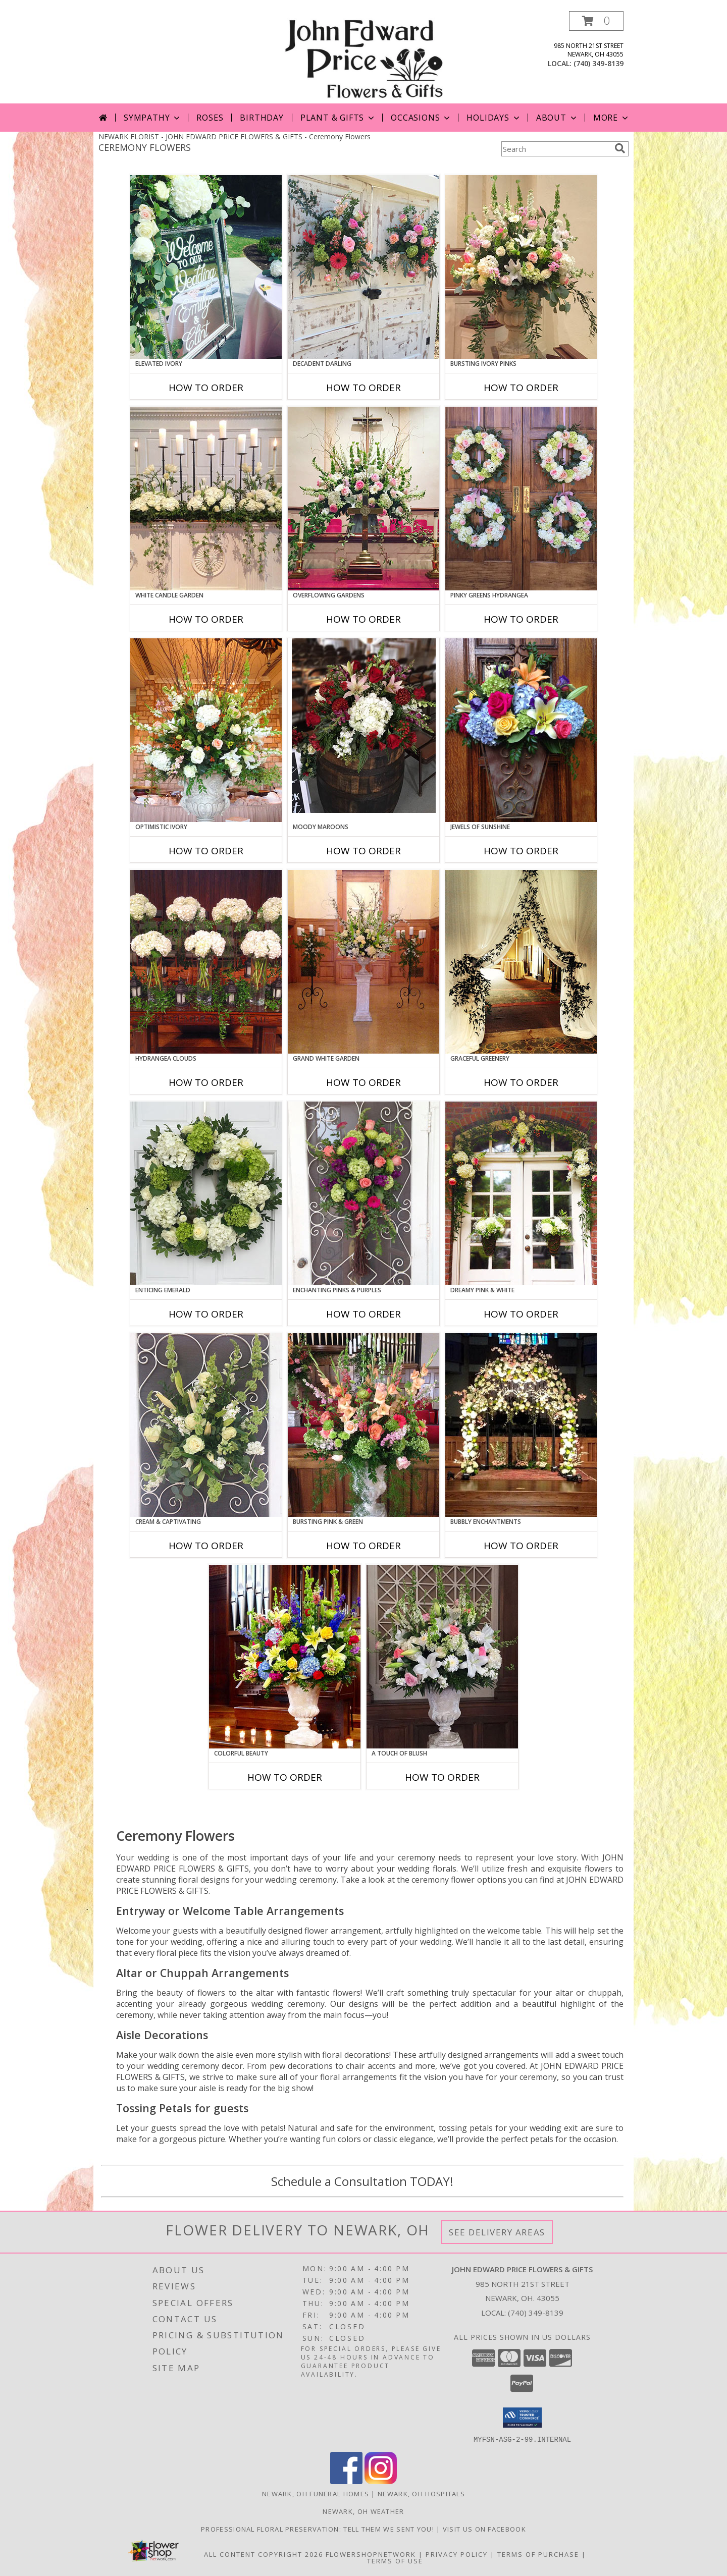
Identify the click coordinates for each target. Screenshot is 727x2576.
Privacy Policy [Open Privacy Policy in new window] (457, 2553)
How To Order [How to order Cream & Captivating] (206, 1545)
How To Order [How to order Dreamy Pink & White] (521, 1314)
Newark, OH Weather (363, 2510)
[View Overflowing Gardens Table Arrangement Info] (363, 498)
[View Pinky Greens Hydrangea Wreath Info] (521, 498)
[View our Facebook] (346, 2481)
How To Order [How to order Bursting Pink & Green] (363, 1545)
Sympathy (153, 117)
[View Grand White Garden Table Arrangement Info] (363, 962)
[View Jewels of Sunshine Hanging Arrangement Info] (521, 730)
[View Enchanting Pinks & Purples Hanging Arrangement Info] (363, 1193)
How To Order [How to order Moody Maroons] (363, 850)
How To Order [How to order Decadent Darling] (363, 387)
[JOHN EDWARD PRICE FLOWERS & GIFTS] (363, 57)
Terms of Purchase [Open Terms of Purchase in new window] (538, 2553)
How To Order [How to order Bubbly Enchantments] (521, 1545)
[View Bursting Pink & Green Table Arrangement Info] (363, 1425)
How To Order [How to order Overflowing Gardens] (363, 619)
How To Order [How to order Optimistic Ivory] (206, 850)
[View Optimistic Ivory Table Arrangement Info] (206, 730)
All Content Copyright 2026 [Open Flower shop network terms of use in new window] (263, 2553)
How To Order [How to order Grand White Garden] (363, 1082)
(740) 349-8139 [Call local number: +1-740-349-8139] (599, 63)
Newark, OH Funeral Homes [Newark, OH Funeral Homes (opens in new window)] (315, 2493)
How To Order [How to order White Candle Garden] (206, 619)
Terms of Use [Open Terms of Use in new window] (395, 2560)
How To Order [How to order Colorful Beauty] (284, 1777)
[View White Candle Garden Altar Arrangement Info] (206, 498)
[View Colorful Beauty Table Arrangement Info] (284, 1656)
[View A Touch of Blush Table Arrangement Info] (442, 1656)
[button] (596, 21)
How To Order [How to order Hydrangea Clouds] (206, 1082)
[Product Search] (556, 149)
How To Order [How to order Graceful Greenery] (521, 1082)
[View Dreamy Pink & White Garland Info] (521, 1193)
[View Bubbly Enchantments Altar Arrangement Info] (521, 1425)
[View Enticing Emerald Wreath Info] (206, 1193)
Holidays (493, 117)
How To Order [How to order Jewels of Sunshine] (521, 850)
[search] (620, 148)
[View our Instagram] (381, 2481)
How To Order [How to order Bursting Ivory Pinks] (521, 387)
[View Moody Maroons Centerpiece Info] (363, 725)
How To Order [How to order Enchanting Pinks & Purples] (363, 1314)
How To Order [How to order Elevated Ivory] (206, 387)
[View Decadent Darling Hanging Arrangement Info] (363, 267)
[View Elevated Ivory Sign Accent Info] (206, 267)
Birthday (261, 117)
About (557, 117)
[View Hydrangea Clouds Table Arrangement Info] (206, 962)
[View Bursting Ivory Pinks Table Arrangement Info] (521, 267)
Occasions (421, 117)
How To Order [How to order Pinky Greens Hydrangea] (521, 619)
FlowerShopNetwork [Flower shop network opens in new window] (371, 2553)
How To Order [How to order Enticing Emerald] (206, 1314)
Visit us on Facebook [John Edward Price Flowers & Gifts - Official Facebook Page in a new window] (484, 2528)
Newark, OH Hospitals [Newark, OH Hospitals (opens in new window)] (421, 2493)
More (611, 117)
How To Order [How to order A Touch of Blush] (442, 1777)
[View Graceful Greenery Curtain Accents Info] (521, 962)
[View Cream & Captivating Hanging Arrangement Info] (206, 1425)
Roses (209, 117)
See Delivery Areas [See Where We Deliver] (497, 2232)
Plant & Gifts (338, 117)
